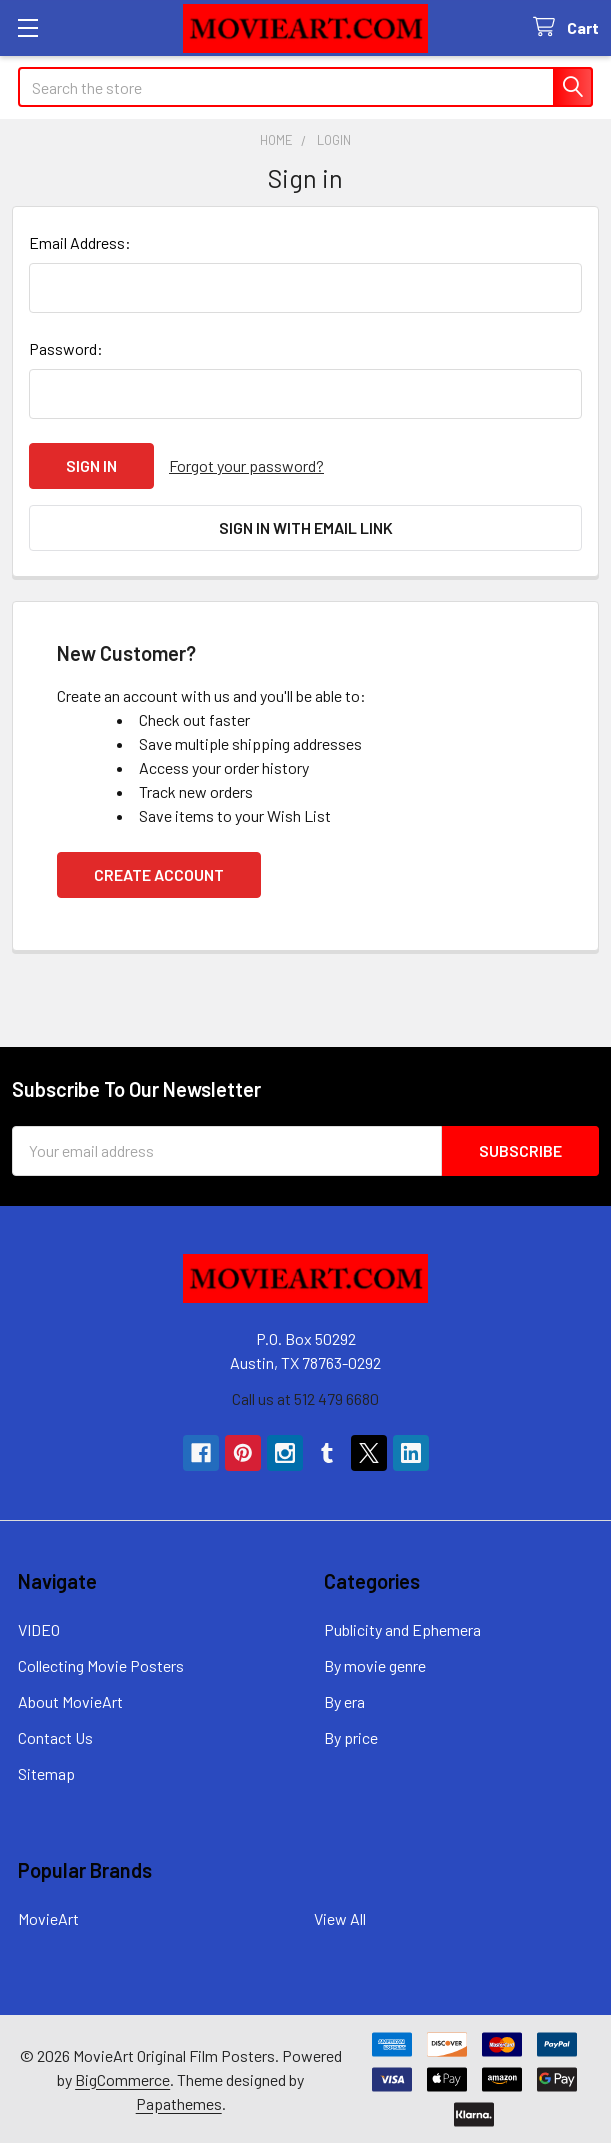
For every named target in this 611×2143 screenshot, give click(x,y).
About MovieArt (70, 1700)
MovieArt (48, 1917)
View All (340, 1917)
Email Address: (80, 242)
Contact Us (55, 1736)
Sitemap (46, 1772)
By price (351, 1736)
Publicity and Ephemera (402, 1628)
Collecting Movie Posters (101, 1664)
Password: (66, 348)
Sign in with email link (306, 527)
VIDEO (39, 1628)
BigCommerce (122, 2077)
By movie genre (375, 1664)
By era (344, 1700)
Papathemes (179, 2101)
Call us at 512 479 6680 (305, 1397)
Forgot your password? (246, 465)
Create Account (159, 873)
